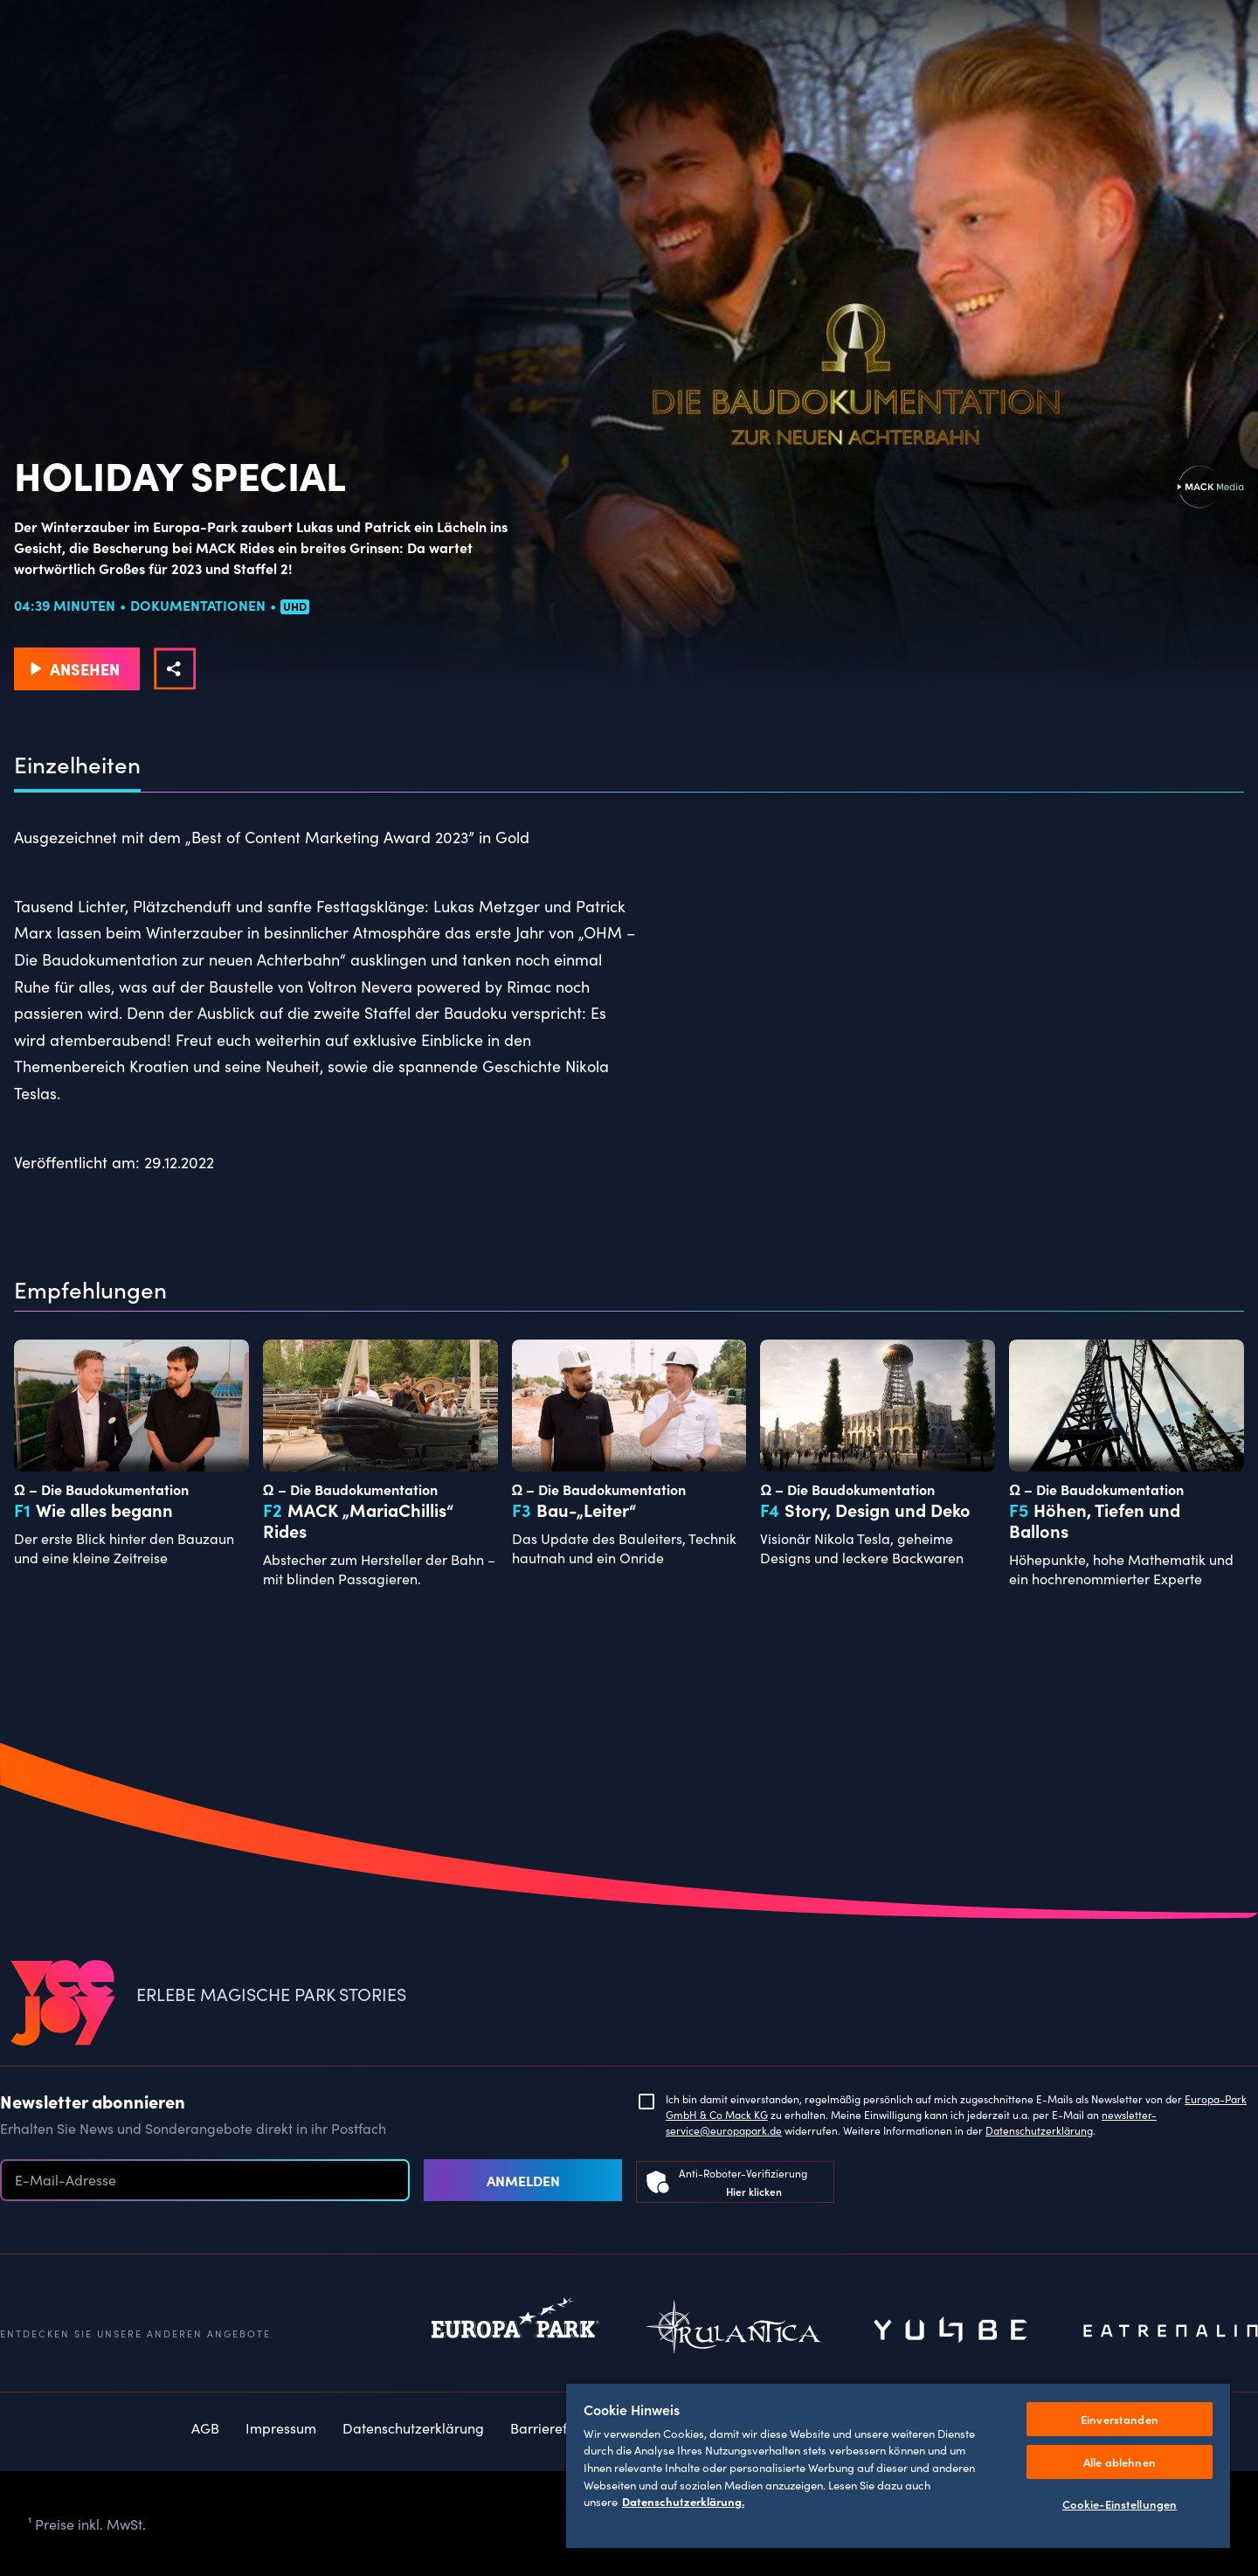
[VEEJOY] (62, 2003)
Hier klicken (754, 2191)
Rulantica (733, 2331)
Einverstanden (1119, 2419)
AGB (205, 2427)
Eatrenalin (1170, 2331)
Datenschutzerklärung (1039, 2129)
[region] (898, 2465)
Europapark (515, 2331)
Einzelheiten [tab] (77, 764)
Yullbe (952, 2331)
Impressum (280, 2427)
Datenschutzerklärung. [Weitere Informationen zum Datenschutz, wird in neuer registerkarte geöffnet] (683, 2501)
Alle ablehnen (1119, 2462)
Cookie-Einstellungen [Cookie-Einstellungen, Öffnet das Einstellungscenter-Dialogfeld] (1120, 2504)
